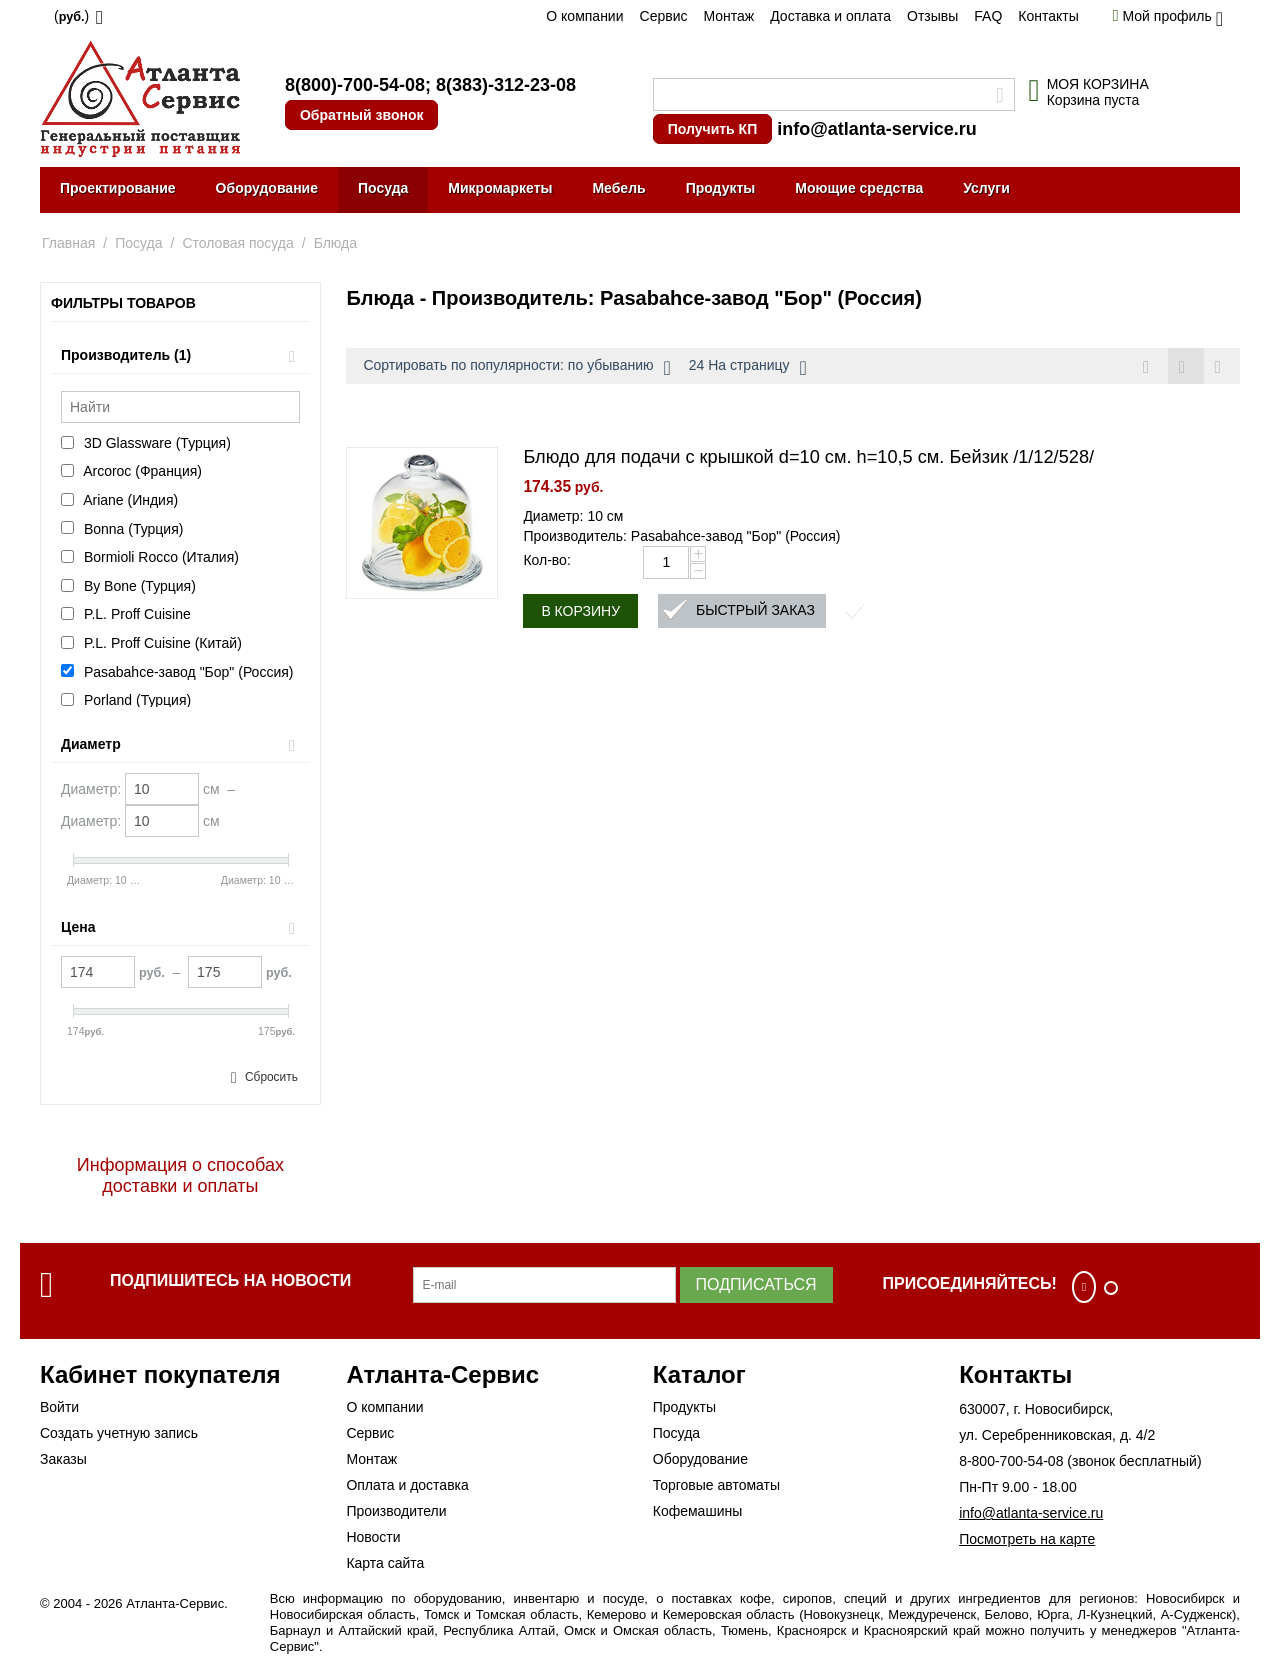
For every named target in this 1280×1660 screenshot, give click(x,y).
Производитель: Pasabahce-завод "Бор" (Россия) (681, 537)
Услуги (986, 188)
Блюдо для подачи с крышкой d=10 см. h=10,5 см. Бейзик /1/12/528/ (808, 458)
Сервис (664, 16)
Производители (396, 1511)
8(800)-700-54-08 (355, 85)
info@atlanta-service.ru (877, 129)
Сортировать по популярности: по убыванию (516, 368)
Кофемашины (698, 1511)
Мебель (618, 188)
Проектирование (118, 188)
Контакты (1048, 16)
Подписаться (756, 1284)
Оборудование (267, 188)
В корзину (580, 612)
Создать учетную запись (119, 1433)
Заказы (63, 1459)
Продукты (721, 188)
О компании (584, 16)
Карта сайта (385, 1563)
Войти (59, 1407)
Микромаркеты (500, 188)
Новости (373, 1537)
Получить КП (712, 129)
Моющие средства (859, 188)
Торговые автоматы (716, 1485)
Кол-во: (546, 561)
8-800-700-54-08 (1011, 1461)
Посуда (383, 188)
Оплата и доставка (407, 1485)
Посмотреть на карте (1027, 1539)
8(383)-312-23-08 (506, 85)
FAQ (988, 16)
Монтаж (728, 16)
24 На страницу (748, 368)
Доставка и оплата (830, 16)
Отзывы (932, 16)
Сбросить (271, 1077)
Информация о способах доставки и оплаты (180, 1175)
